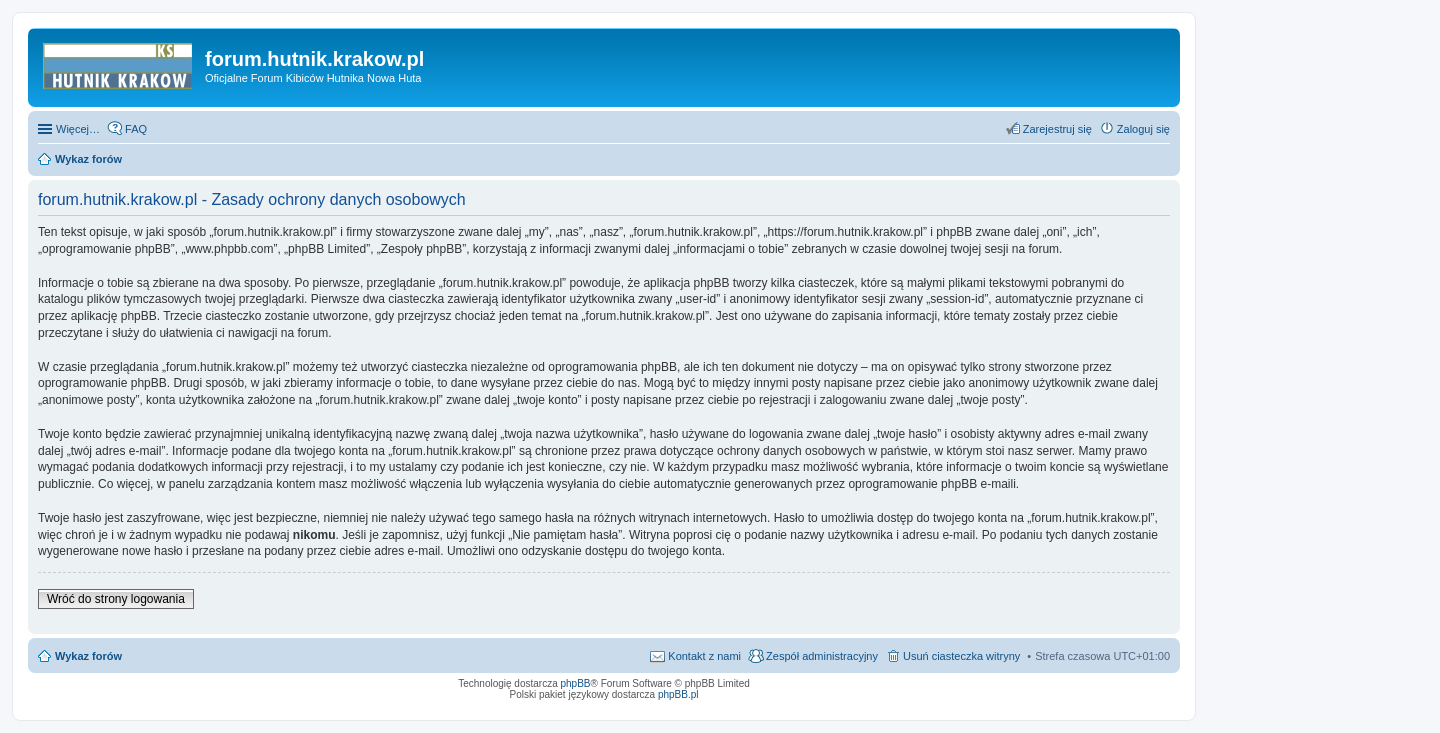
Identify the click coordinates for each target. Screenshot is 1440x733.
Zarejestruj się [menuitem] (1057, 129)
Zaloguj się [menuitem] (1143, 129)
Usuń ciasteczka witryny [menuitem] (961, 656)
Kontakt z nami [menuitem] (704, 656)
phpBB (576, 683)
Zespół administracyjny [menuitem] (822, 656)
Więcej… (78, 129)
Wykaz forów (88, 656)
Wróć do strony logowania (116, 599)
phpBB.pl (678, 694)
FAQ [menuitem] (136, 129)
